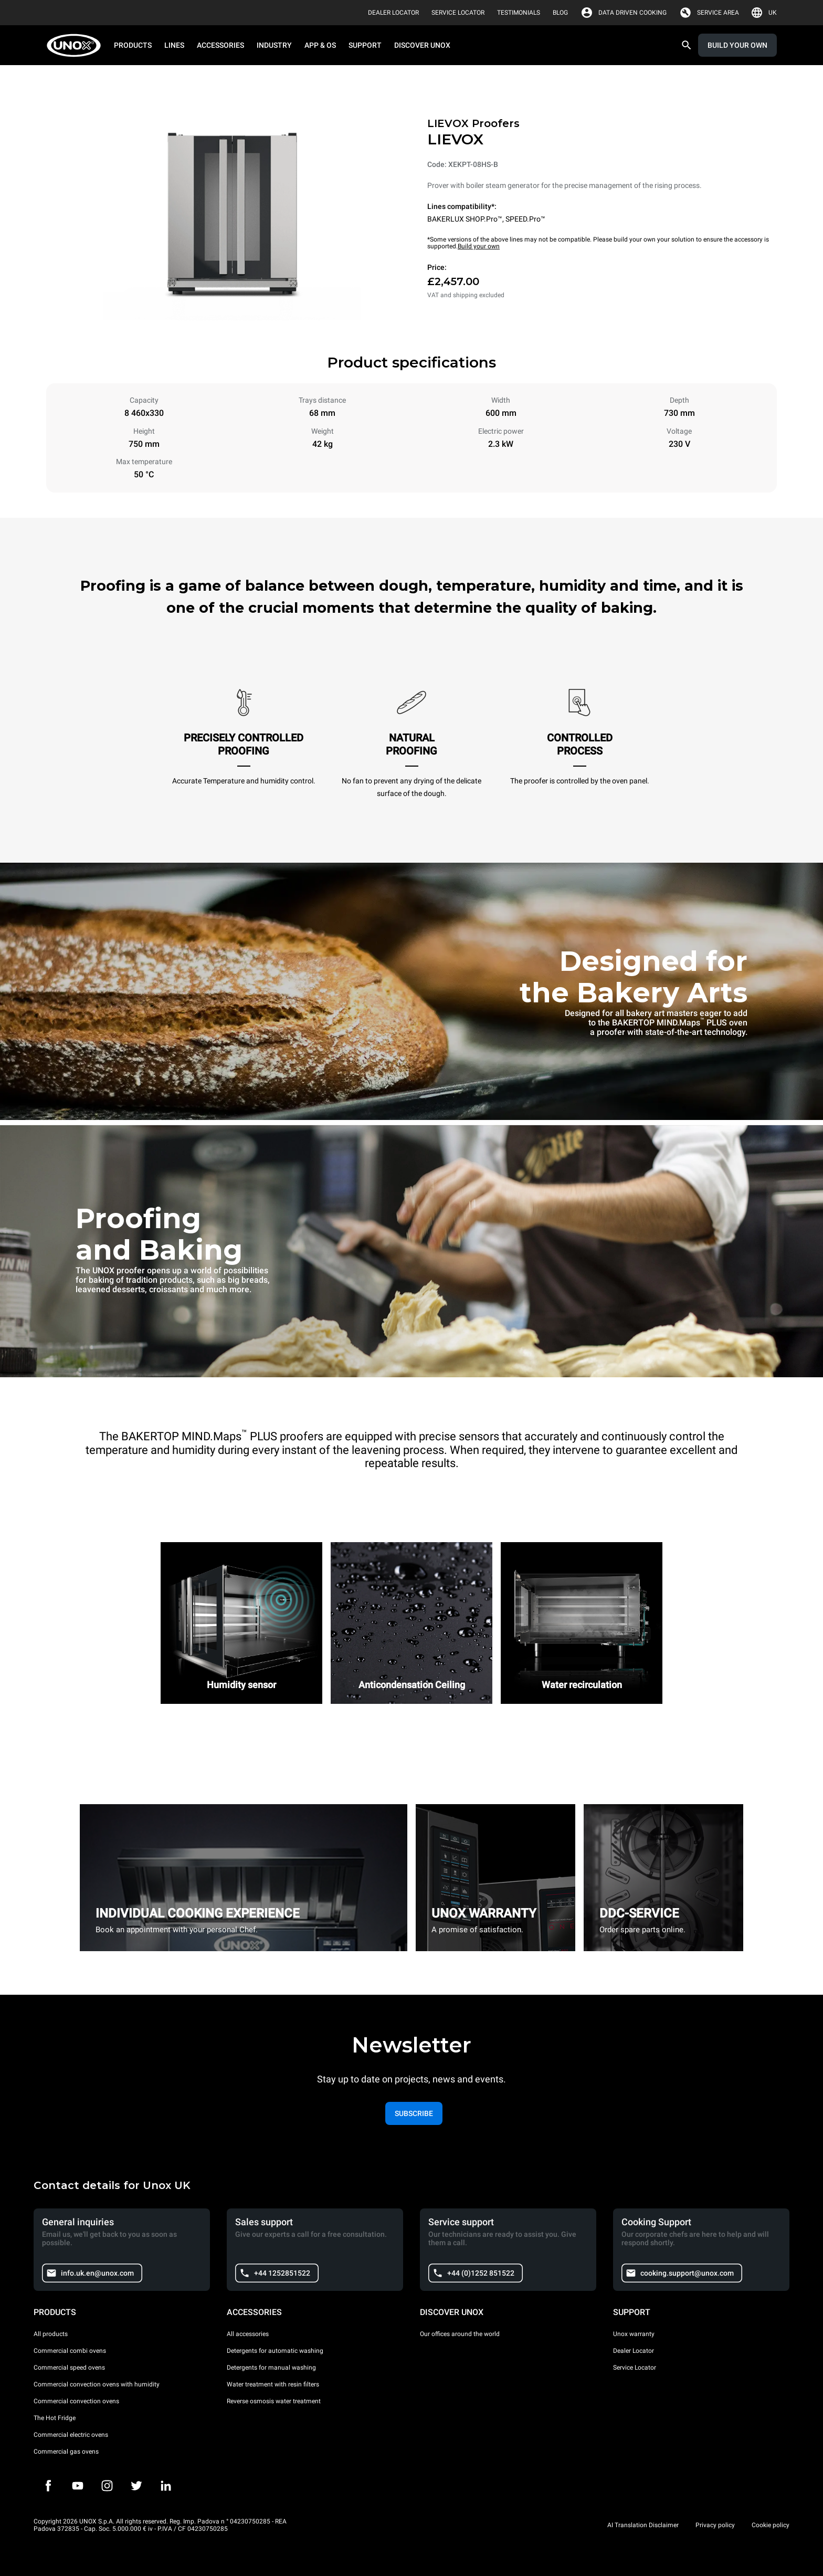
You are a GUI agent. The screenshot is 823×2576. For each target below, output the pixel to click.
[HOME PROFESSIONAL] (77, 45)
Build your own (479, 246)
